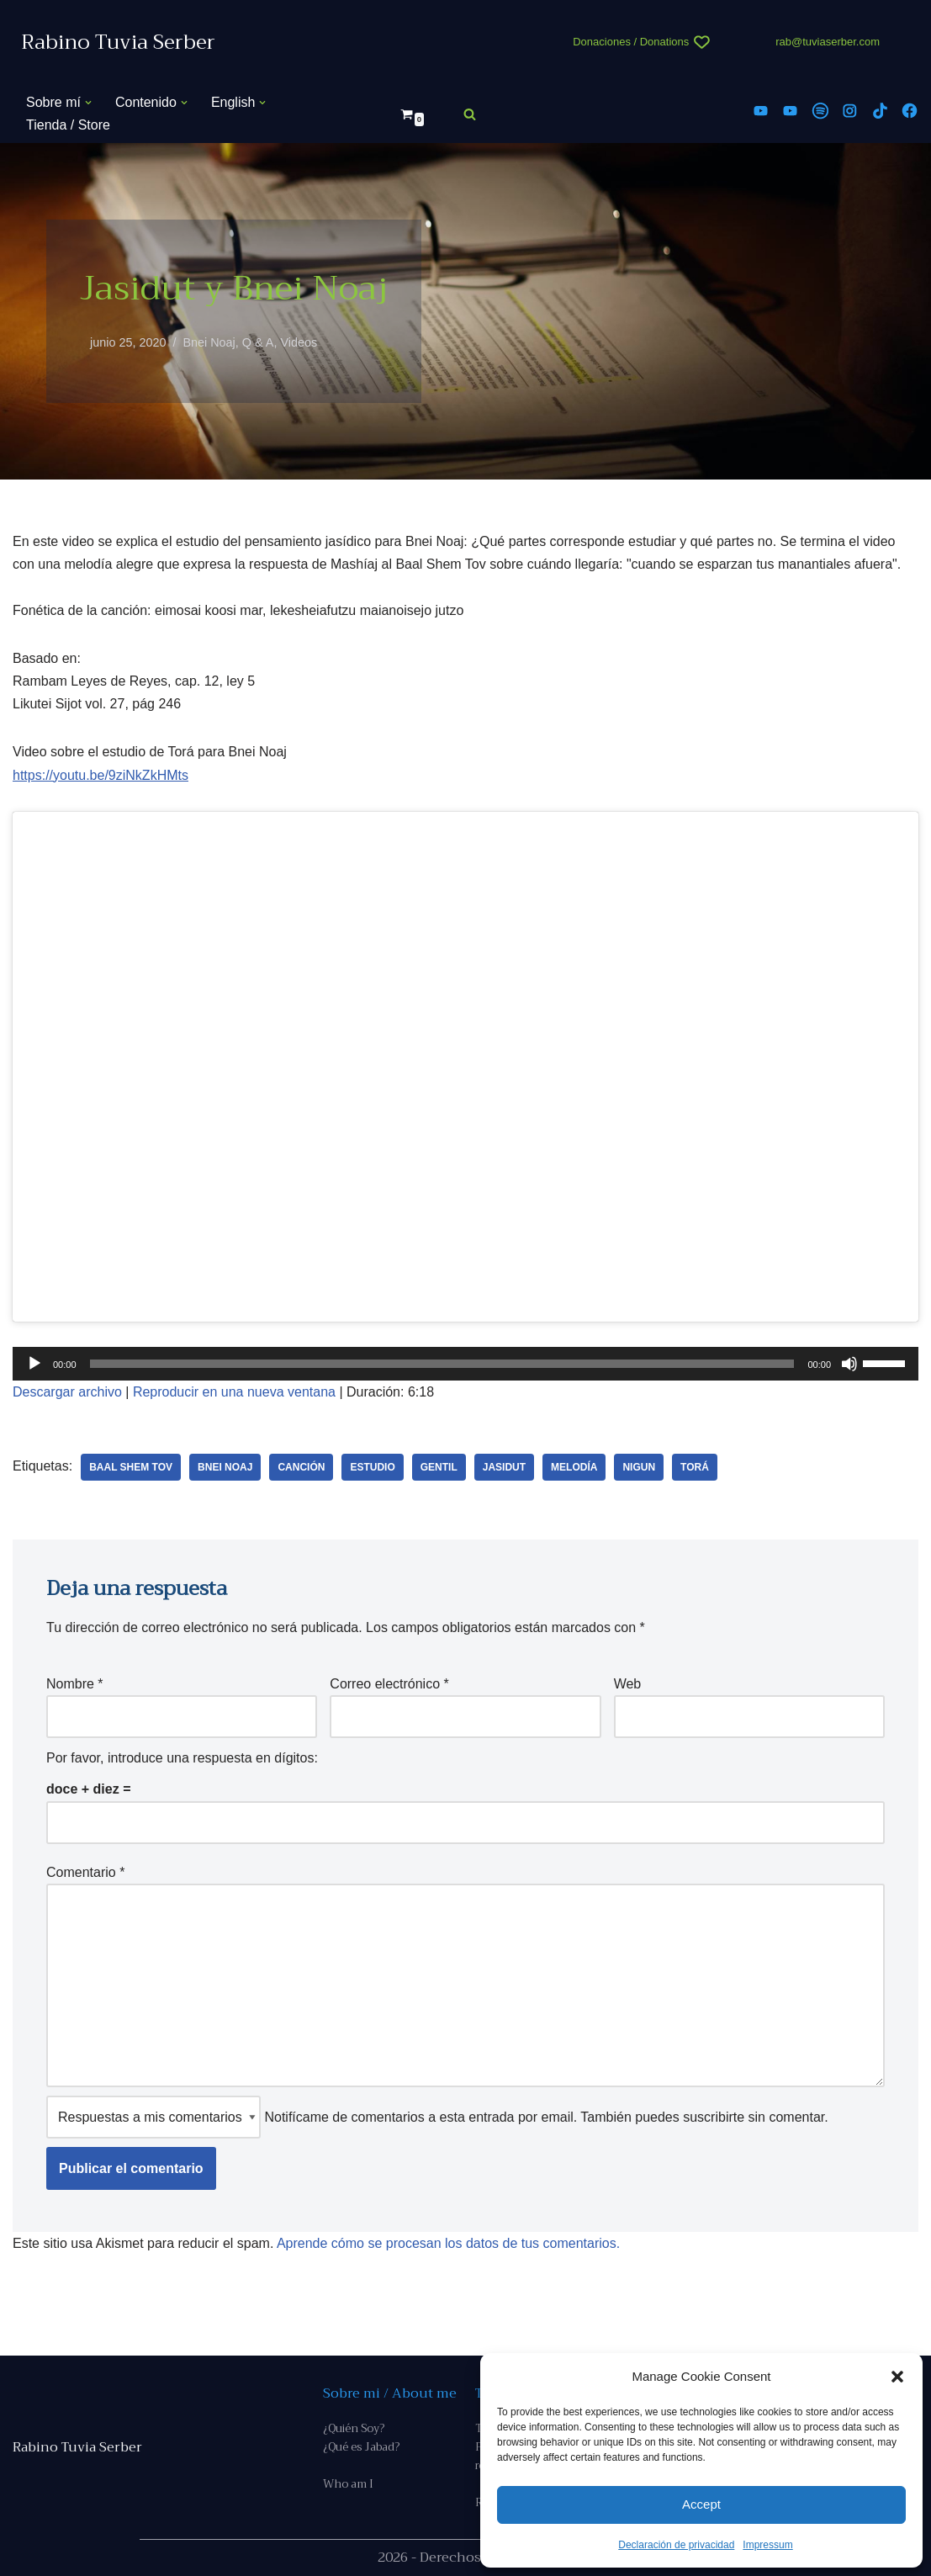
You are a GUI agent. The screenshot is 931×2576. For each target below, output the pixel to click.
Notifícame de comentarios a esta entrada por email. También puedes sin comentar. (437, 2117)
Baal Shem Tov (130, 1467)
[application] (465, 1364)
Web (628, 1684)
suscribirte (713, 2117)
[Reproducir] (34, 1363)
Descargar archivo (67, 1392)
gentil (439, 1467)
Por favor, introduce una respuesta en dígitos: (182, 1758)
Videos (298, 342)
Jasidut (504, 1467)
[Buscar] (469, 114)
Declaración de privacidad (676, 2545)
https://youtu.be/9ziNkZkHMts (100, 775)
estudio (372, 1467)
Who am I (348, 2484)
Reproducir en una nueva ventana (234, 1392)
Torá (694, 1467)
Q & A (258, 342)
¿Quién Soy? (353, 2428)
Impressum (767, 2545)
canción (301, 1467)
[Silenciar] (849, 1363)
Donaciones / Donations (631, 41)
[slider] (442, 1364)
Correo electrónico (389, 1684)
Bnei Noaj (208, 342)
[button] (897, 2376)
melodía (574, 1467)
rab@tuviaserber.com (827, 41)
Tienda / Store (68, 125)
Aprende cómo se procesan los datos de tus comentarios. (448, 2243)
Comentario (85, 1872)
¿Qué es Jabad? (361, 2447)
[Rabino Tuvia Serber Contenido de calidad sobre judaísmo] (118, 42)
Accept (701, 2504)
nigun (638, 1467)
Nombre (74, 1684)
